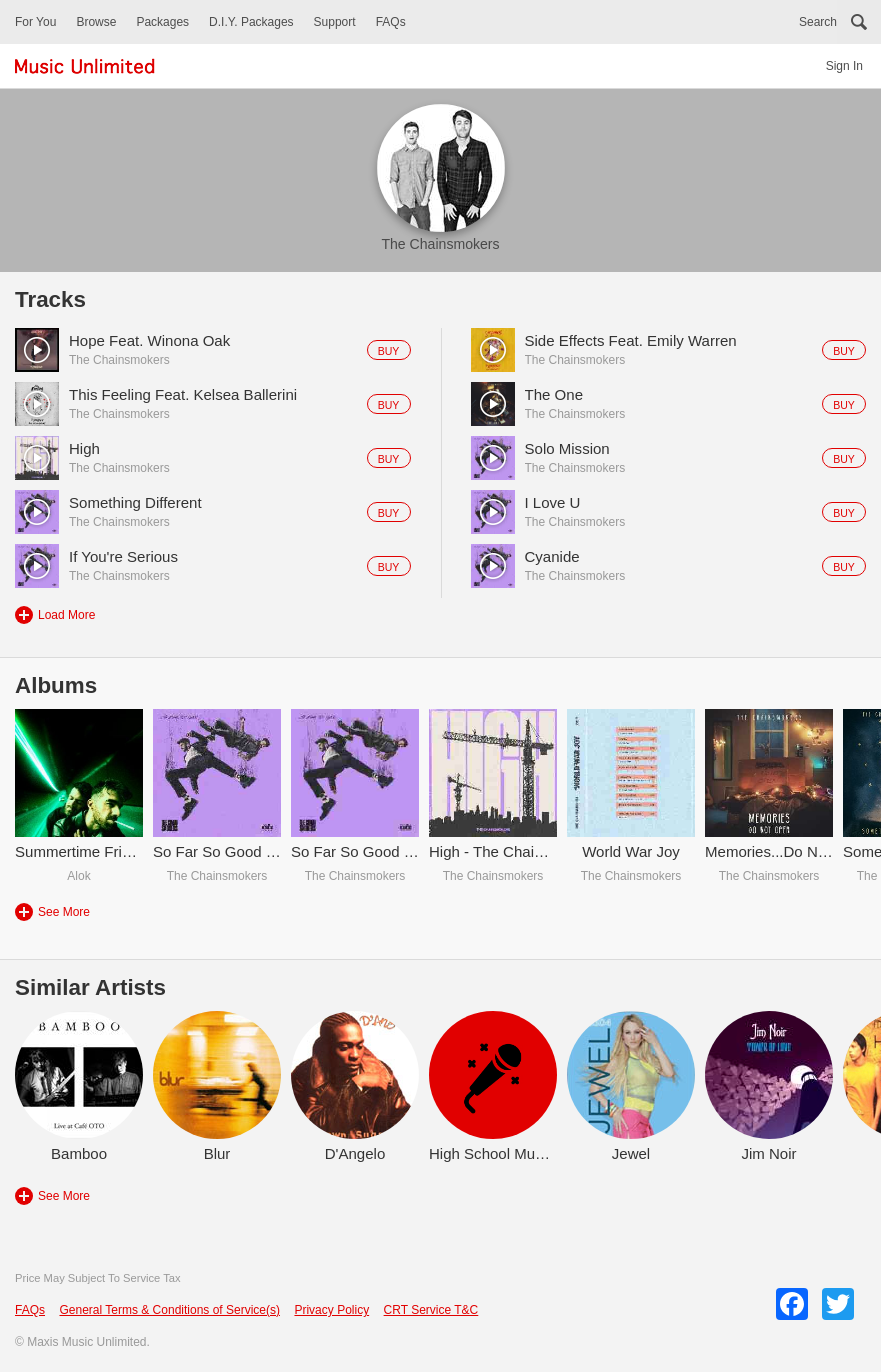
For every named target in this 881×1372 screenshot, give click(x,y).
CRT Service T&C (431, 1310)
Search (818, 22)
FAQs (391, 22)
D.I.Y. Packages (251, 22)
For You (35, 22)
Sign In (844, 66)
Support (335, 22)
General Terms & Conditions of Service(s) (169, 1310)
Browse (96, 22)
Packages (162, 22)
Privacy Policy (331, 1310)
